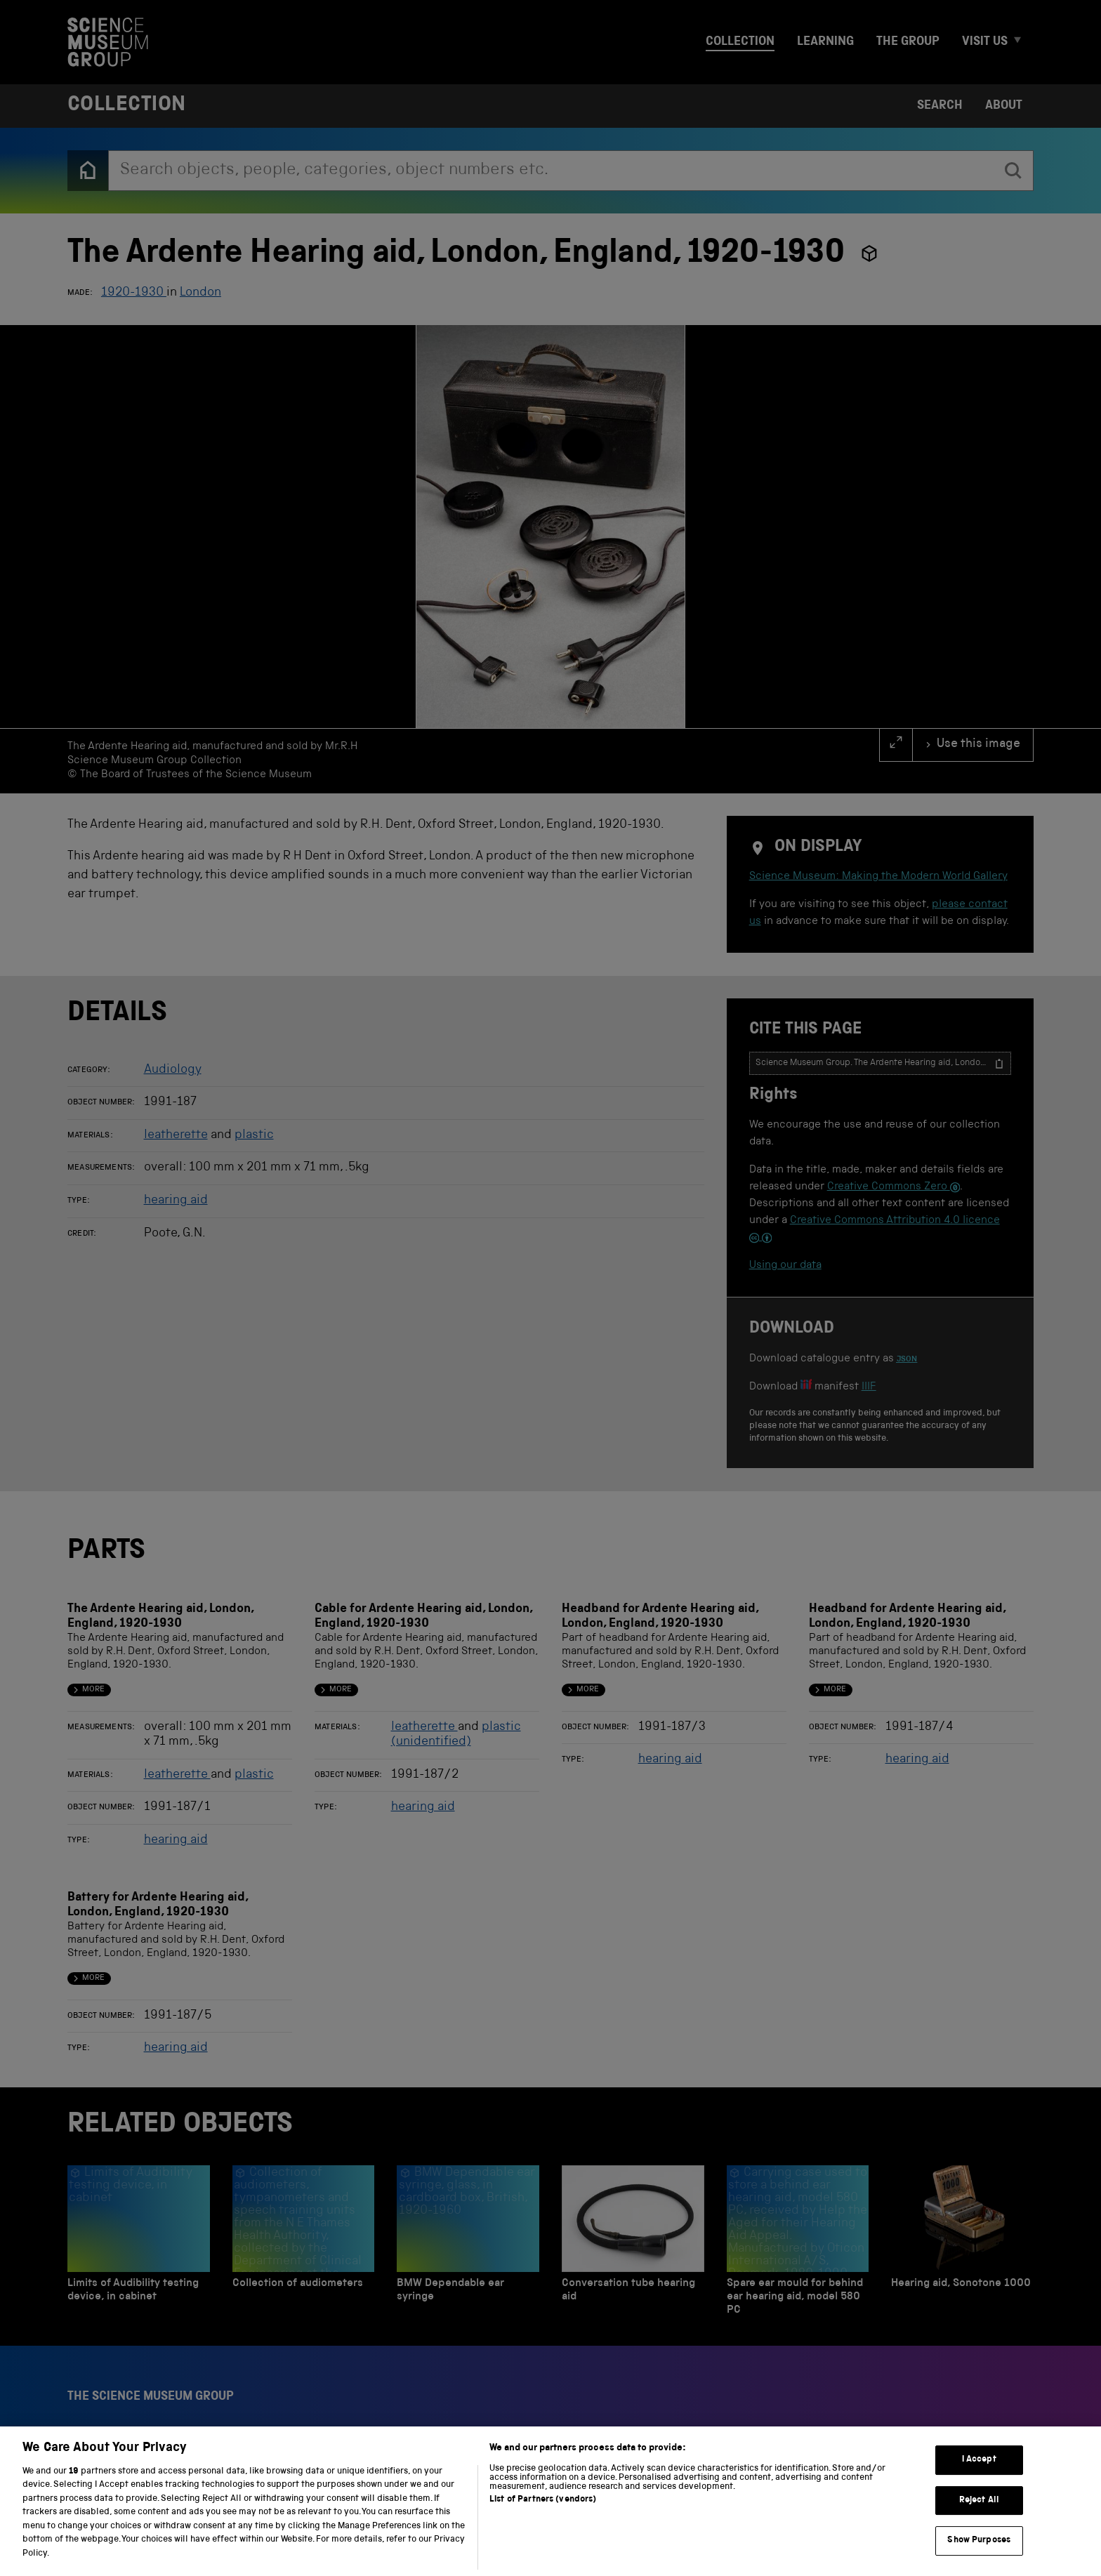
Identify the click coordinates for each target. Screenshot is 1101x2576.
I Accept (979, 2484)
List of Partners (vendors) (542, 2524)
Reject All (979, 2525)
